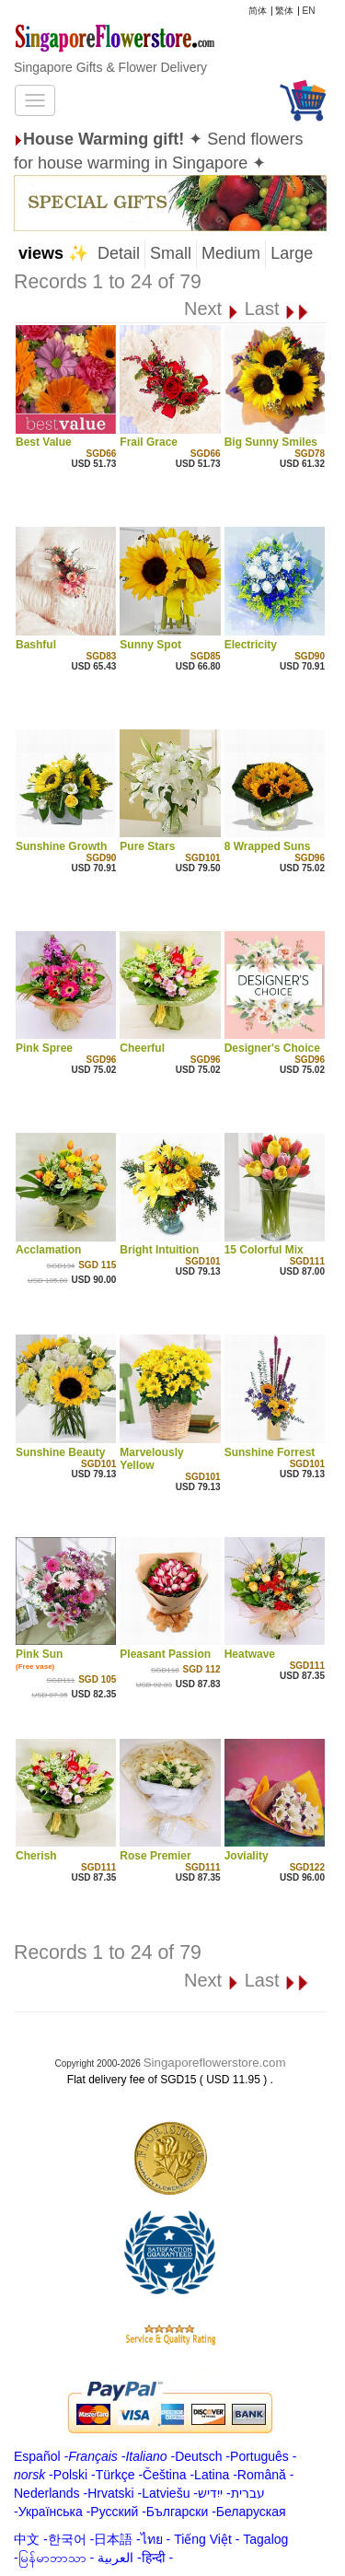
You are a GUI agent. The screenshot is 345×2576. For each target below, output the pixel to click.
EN (309, 11)
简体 (257, 11)
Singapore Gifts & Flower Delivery (110, 67)
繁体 (284, 11)
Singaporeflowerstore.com (215, 2062)
